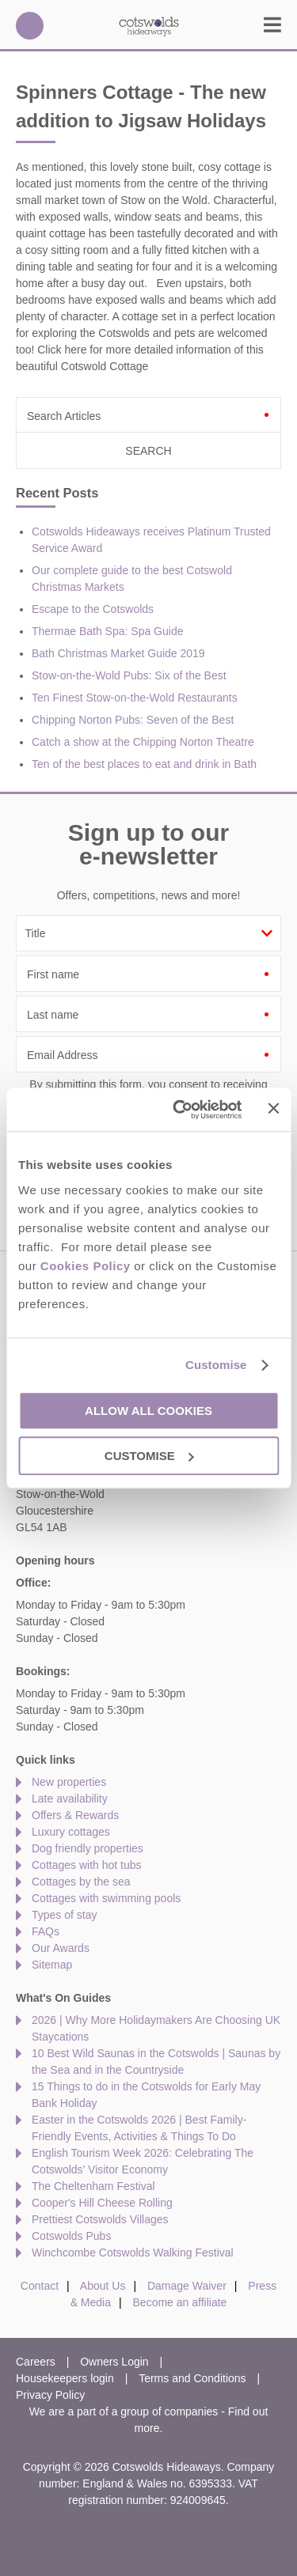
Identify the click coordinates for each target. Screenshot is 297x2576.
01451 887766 (30, 26)
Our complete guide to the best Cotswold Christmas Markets (132, 578)
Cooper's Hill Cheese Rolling (102, 2202)
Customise (216, 1364)
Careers (35, 2361)
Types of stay (64, 1914)
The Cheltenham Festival (93, 2186)
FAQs (45, 1931)
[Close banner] (273, 1108)
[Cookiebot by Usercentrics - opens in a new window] (180, 1109)
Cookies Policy (85, 1266)
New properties (69, 1782)
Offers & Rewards (75, 1815)
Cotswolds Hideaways (149, 25)
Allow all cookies (148, 1410)
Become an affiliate (180, 2302)
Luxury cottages (71, 1831)
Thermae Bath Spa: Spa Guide (107, 631)
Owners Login (114, 2361)
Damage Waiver (187, 2285)
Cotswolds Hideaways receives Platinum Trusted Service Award (151, 539)
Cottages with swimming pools (106, 1898)
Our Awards (60, 1948)
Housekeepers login (65, 2378)
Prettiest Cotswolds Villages (100, 2219)
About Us (103, 2285)
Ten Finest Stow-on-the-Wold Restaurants (135, 697)
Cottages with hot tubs (87, 1865)
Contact (40, 2285)
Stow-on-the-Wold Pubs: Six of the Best (129, 675)
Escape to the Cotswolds (93, 609)
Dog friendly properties (87, 1848)
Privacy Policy (50, 2395)
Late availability (70, 1798)
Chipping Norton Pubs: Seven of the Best (133, 719)
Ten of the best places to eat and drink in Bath (144, 764)
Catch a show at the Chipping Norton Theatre (143, 742)
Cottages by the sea (81, 1881)
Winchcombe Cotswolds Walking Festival (133, 2252)
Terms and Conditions (192, 2378)
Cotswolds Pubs (71, 2236)
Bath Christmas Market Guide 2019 (118, 653)
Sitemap (52, 1964)
